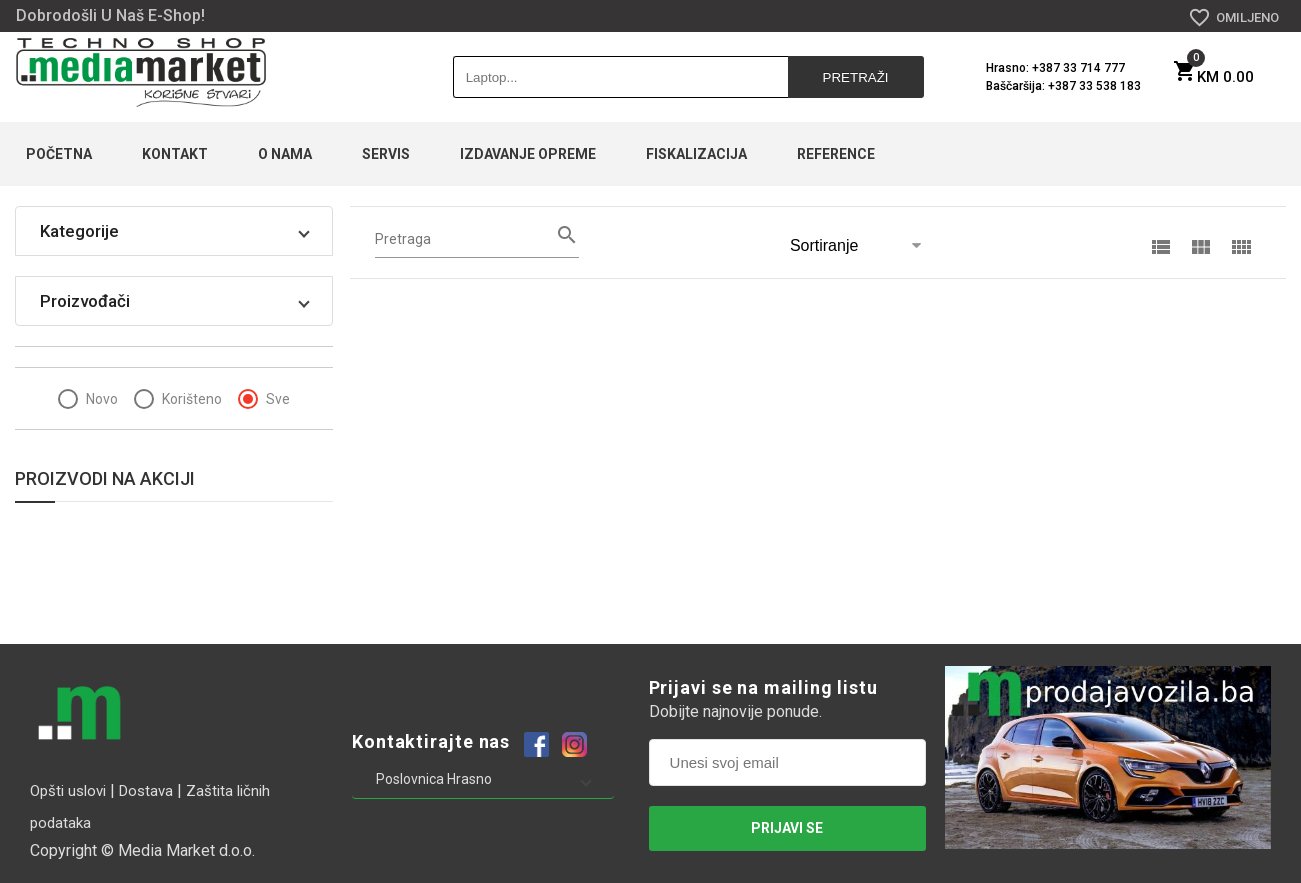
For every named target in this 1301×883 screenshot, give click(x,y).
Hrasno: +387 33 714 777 (1055, 68)
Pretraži (857, 77)
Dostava (146, 791)
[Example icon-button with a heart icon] (536, 743)
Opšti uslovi (68, 791)
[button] (174, 231)
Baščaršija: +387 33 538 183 (1063, 86)
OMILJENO (1233, 17)
